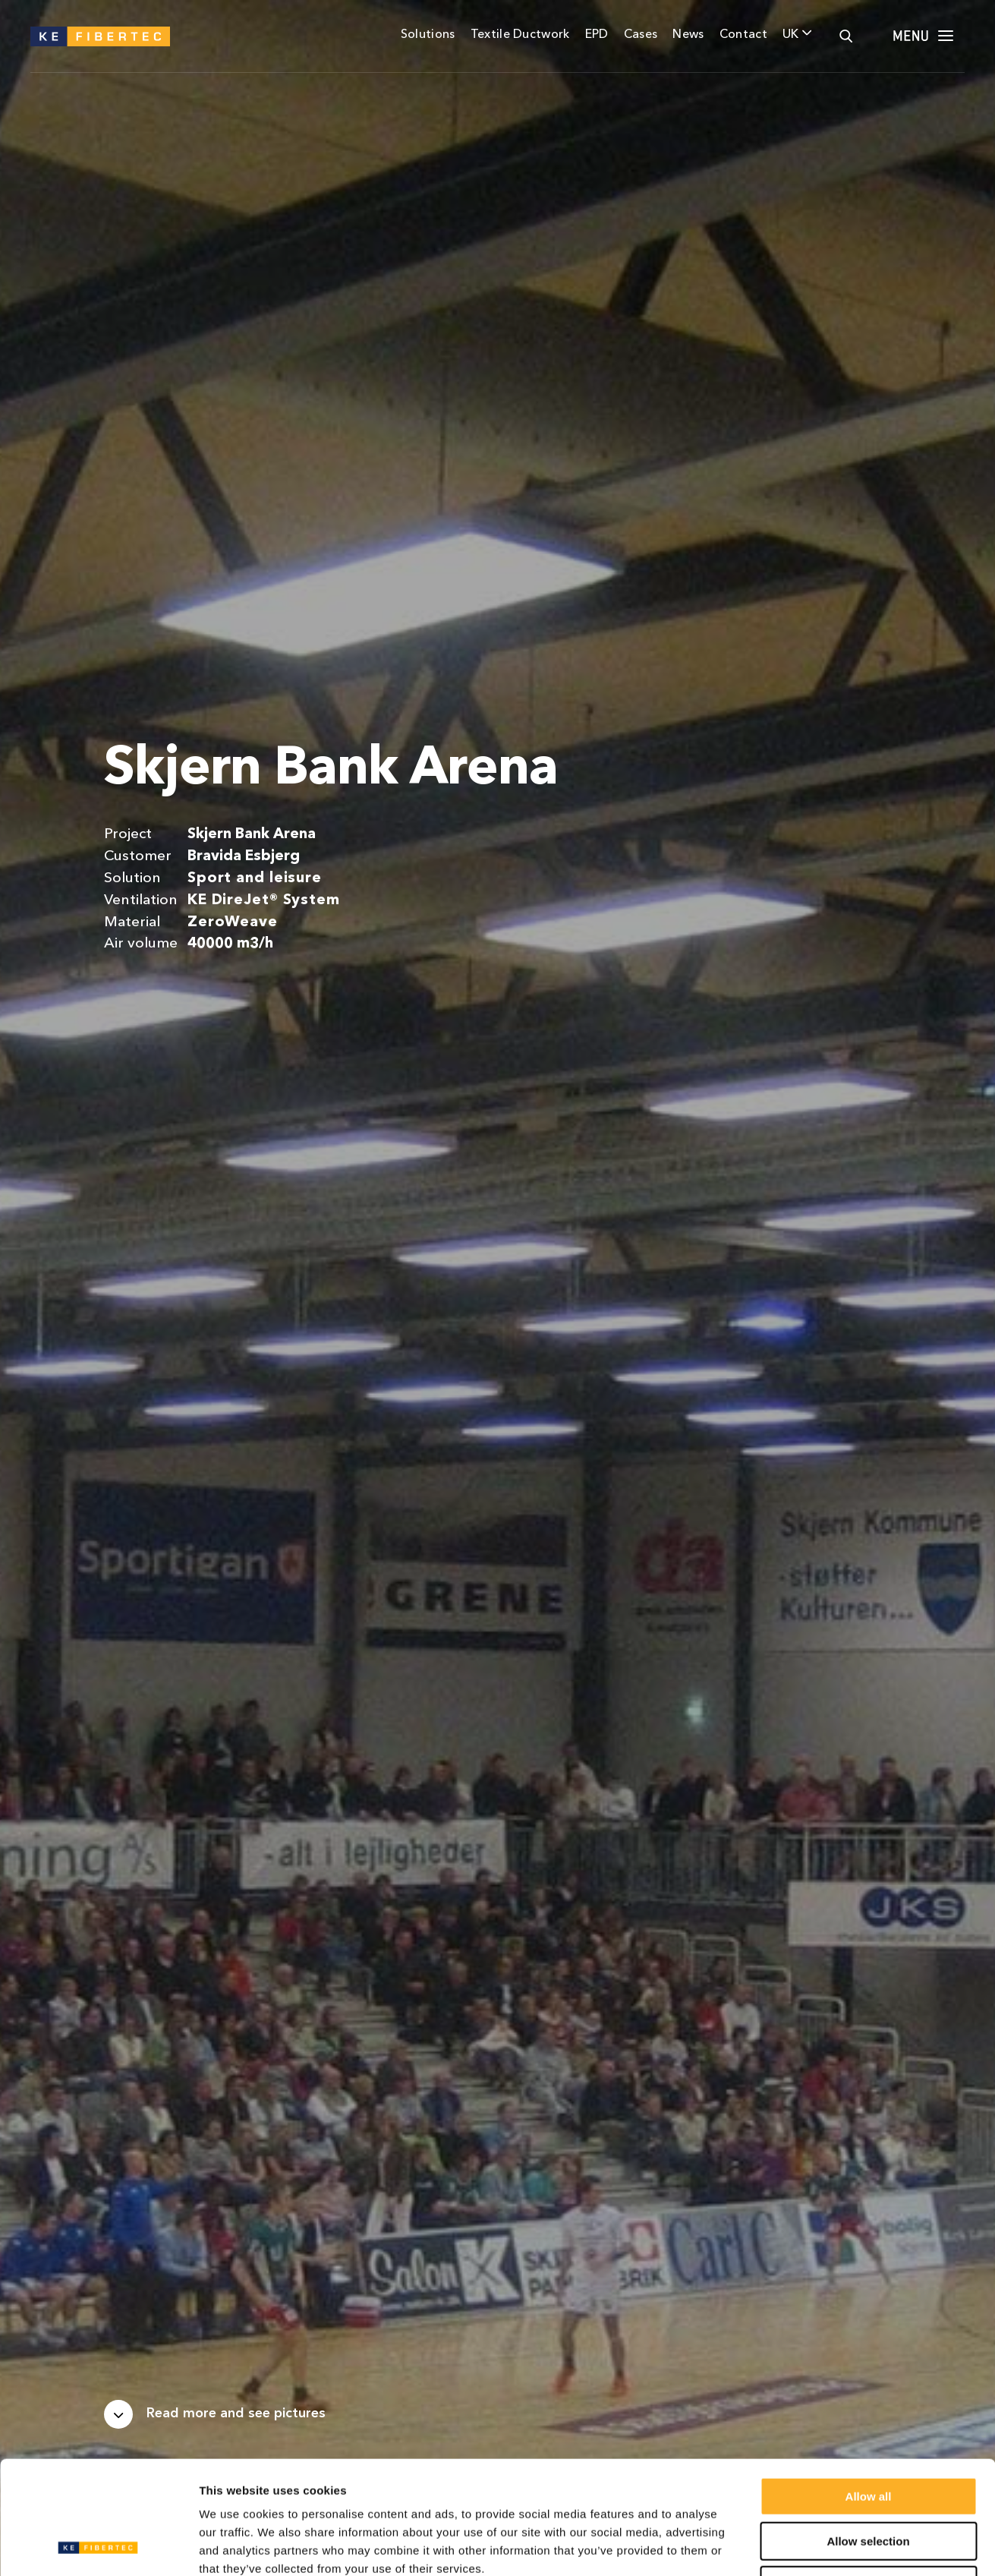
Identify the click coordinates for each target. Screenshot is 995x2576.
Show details (796, 2546)
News (688, 35)
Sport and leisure (254, 878)
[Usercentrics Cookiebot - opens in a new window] (98, 2546)
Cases (641, 35)
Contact (743, 35)
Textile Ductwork (520, 35)
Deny (869, 2479)
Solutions (428, 35)
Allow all (868, 2390)
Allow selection (868, 2435)
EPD (597, 35)
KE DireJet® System (263, 900)
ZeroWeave (232, 922)
